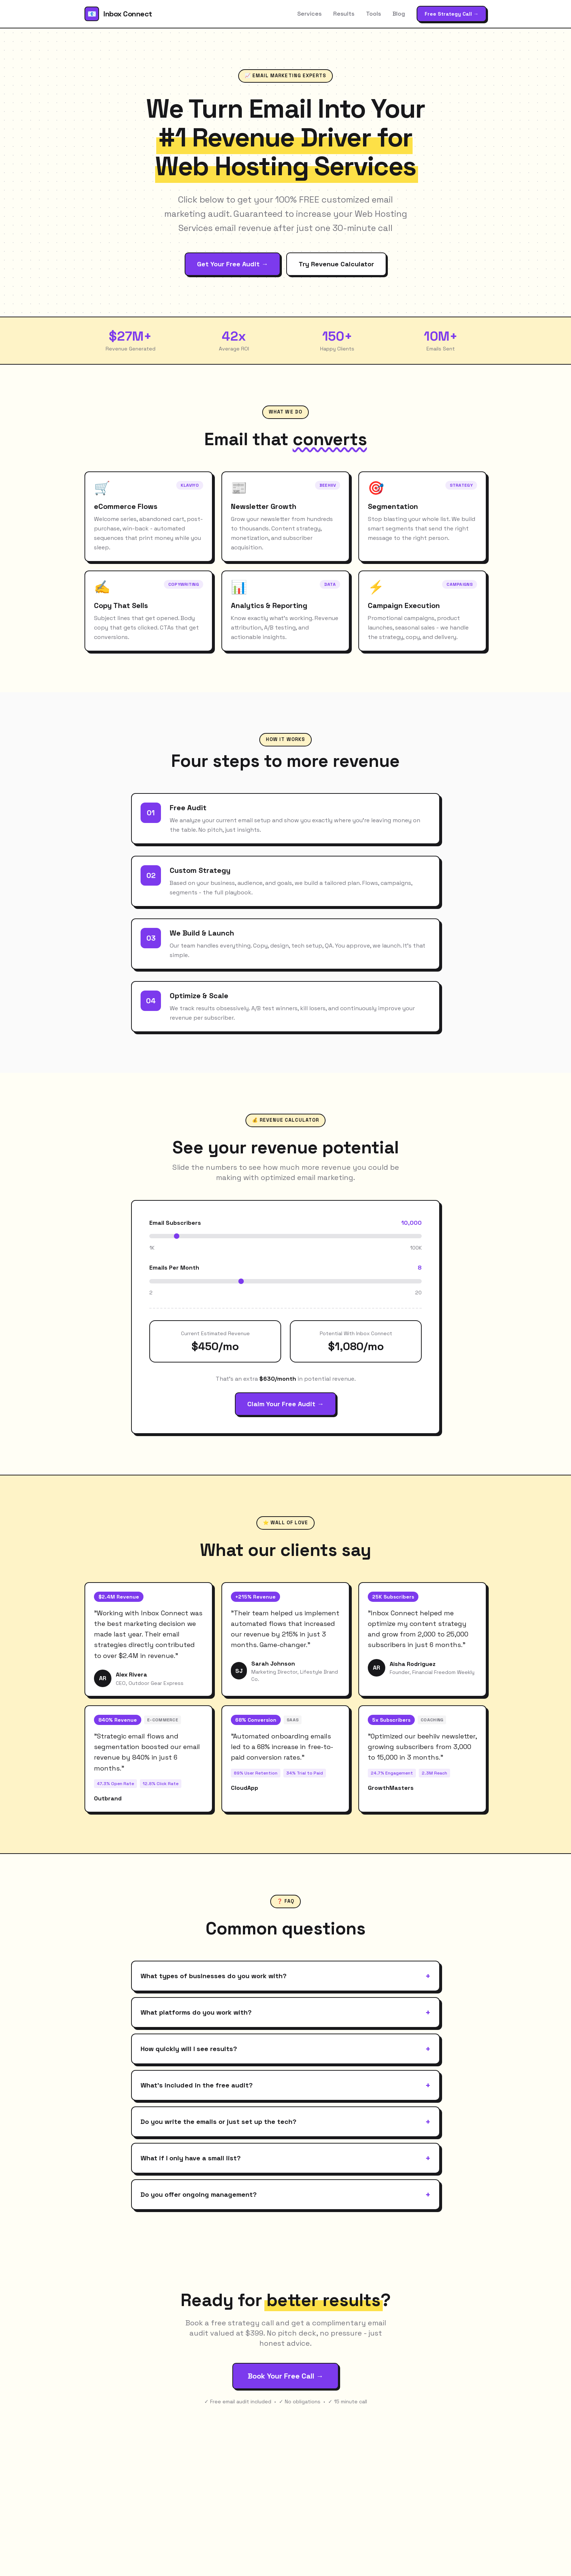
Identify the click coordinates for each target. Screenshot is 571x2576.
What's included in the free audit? (285, 2085)
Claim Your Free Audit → (285, 1404)
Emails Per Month (174, 1267)
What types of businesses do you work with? (285, 1976)
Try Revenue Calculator (336, 264)
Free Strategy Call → (452, 14)
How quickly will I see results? (285, 2049)
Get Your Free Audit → (232, 264)
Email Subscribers (175, 1223)
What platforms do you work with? (285, 2012)
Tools (373, 13)
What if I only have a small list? (285, 2158)
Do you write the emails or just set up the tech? (285, 2122)
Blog (399, 13)
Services (309, 13)
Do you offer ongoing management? (285, 2194)
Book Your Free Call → (285, 2376)
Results (343, 13)
